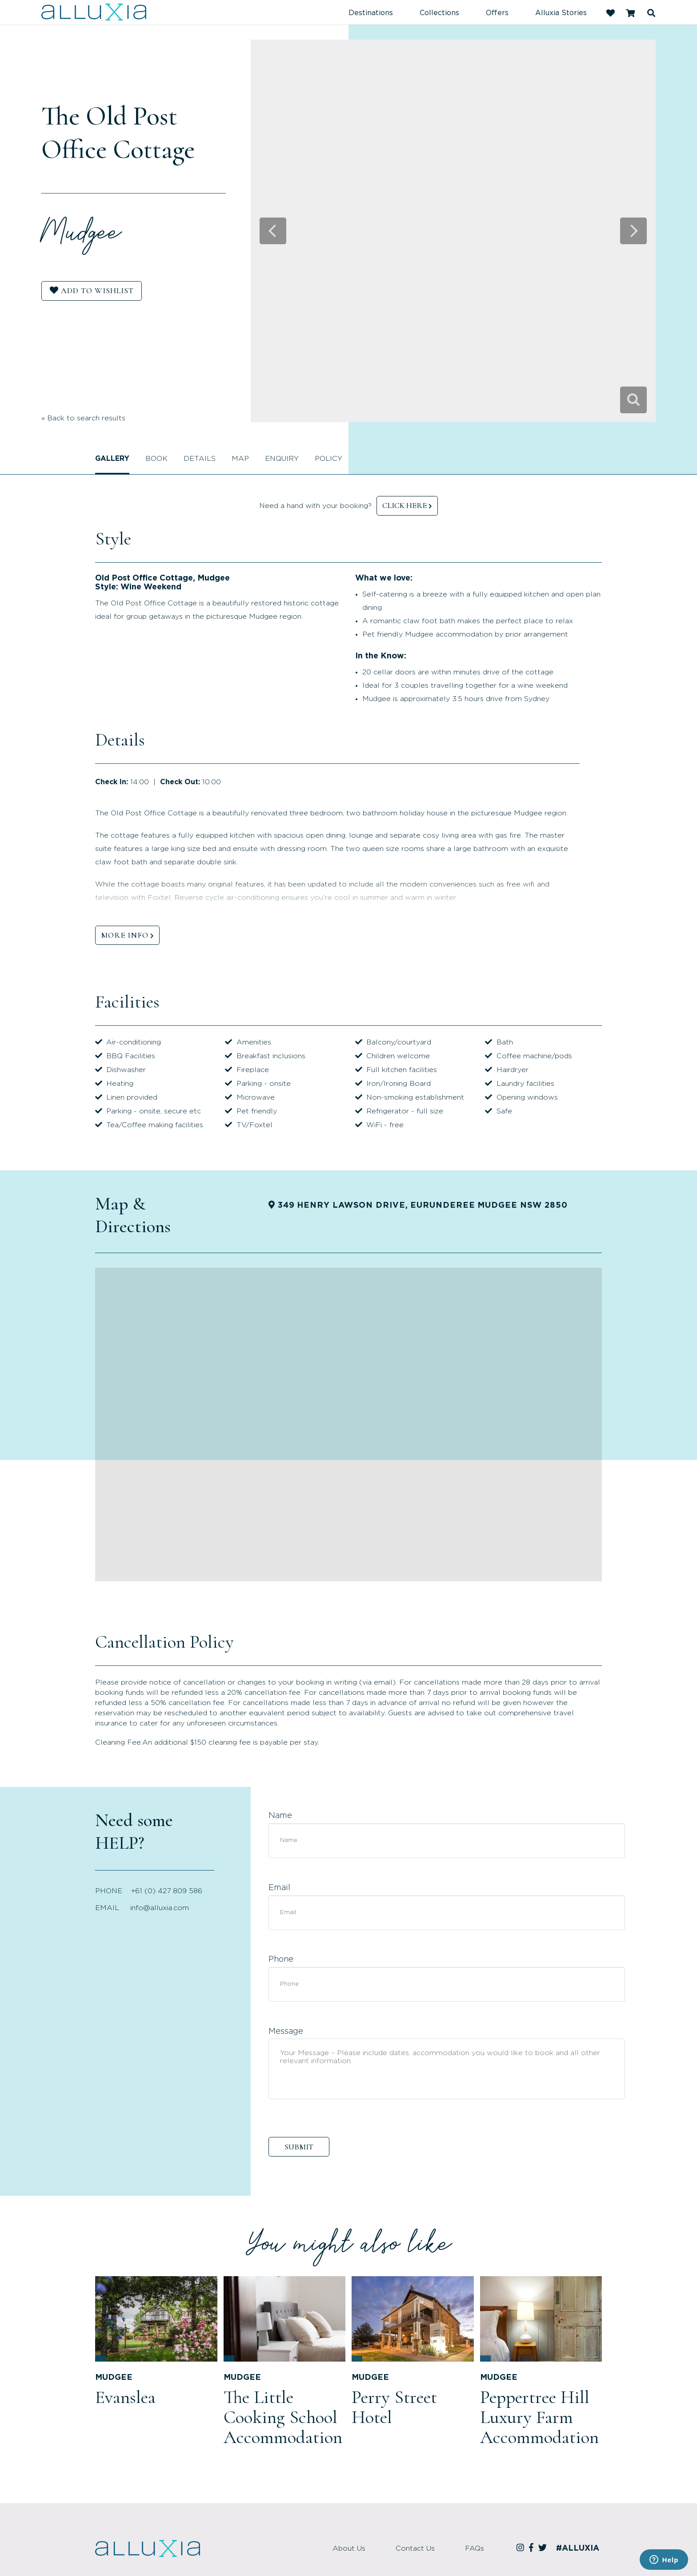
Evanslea (125, 2397)
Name (280, 1816)
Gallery (112, 458)
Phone (280, 1959)
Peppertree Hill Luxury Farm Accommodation (539, 2417)
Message (285, 2032)
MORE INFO (124, 935)
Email (279, 1888)
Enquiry (282, 458)
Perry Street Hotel (394, 2407)
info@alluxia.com (159, 1907)
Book (156, 458)
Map (240, 458)
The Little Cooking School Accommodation (283, 2417)
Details (200, 458)
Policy (328, 458)
